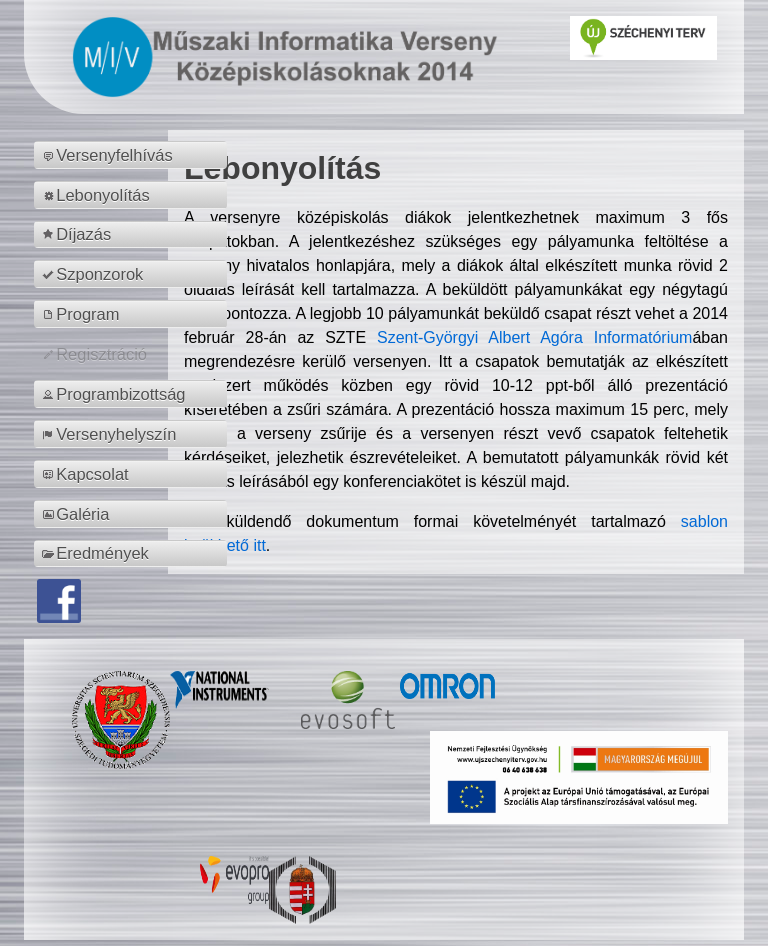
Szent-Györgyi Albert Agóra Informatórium (534, 337)
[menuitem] (133, 155)
